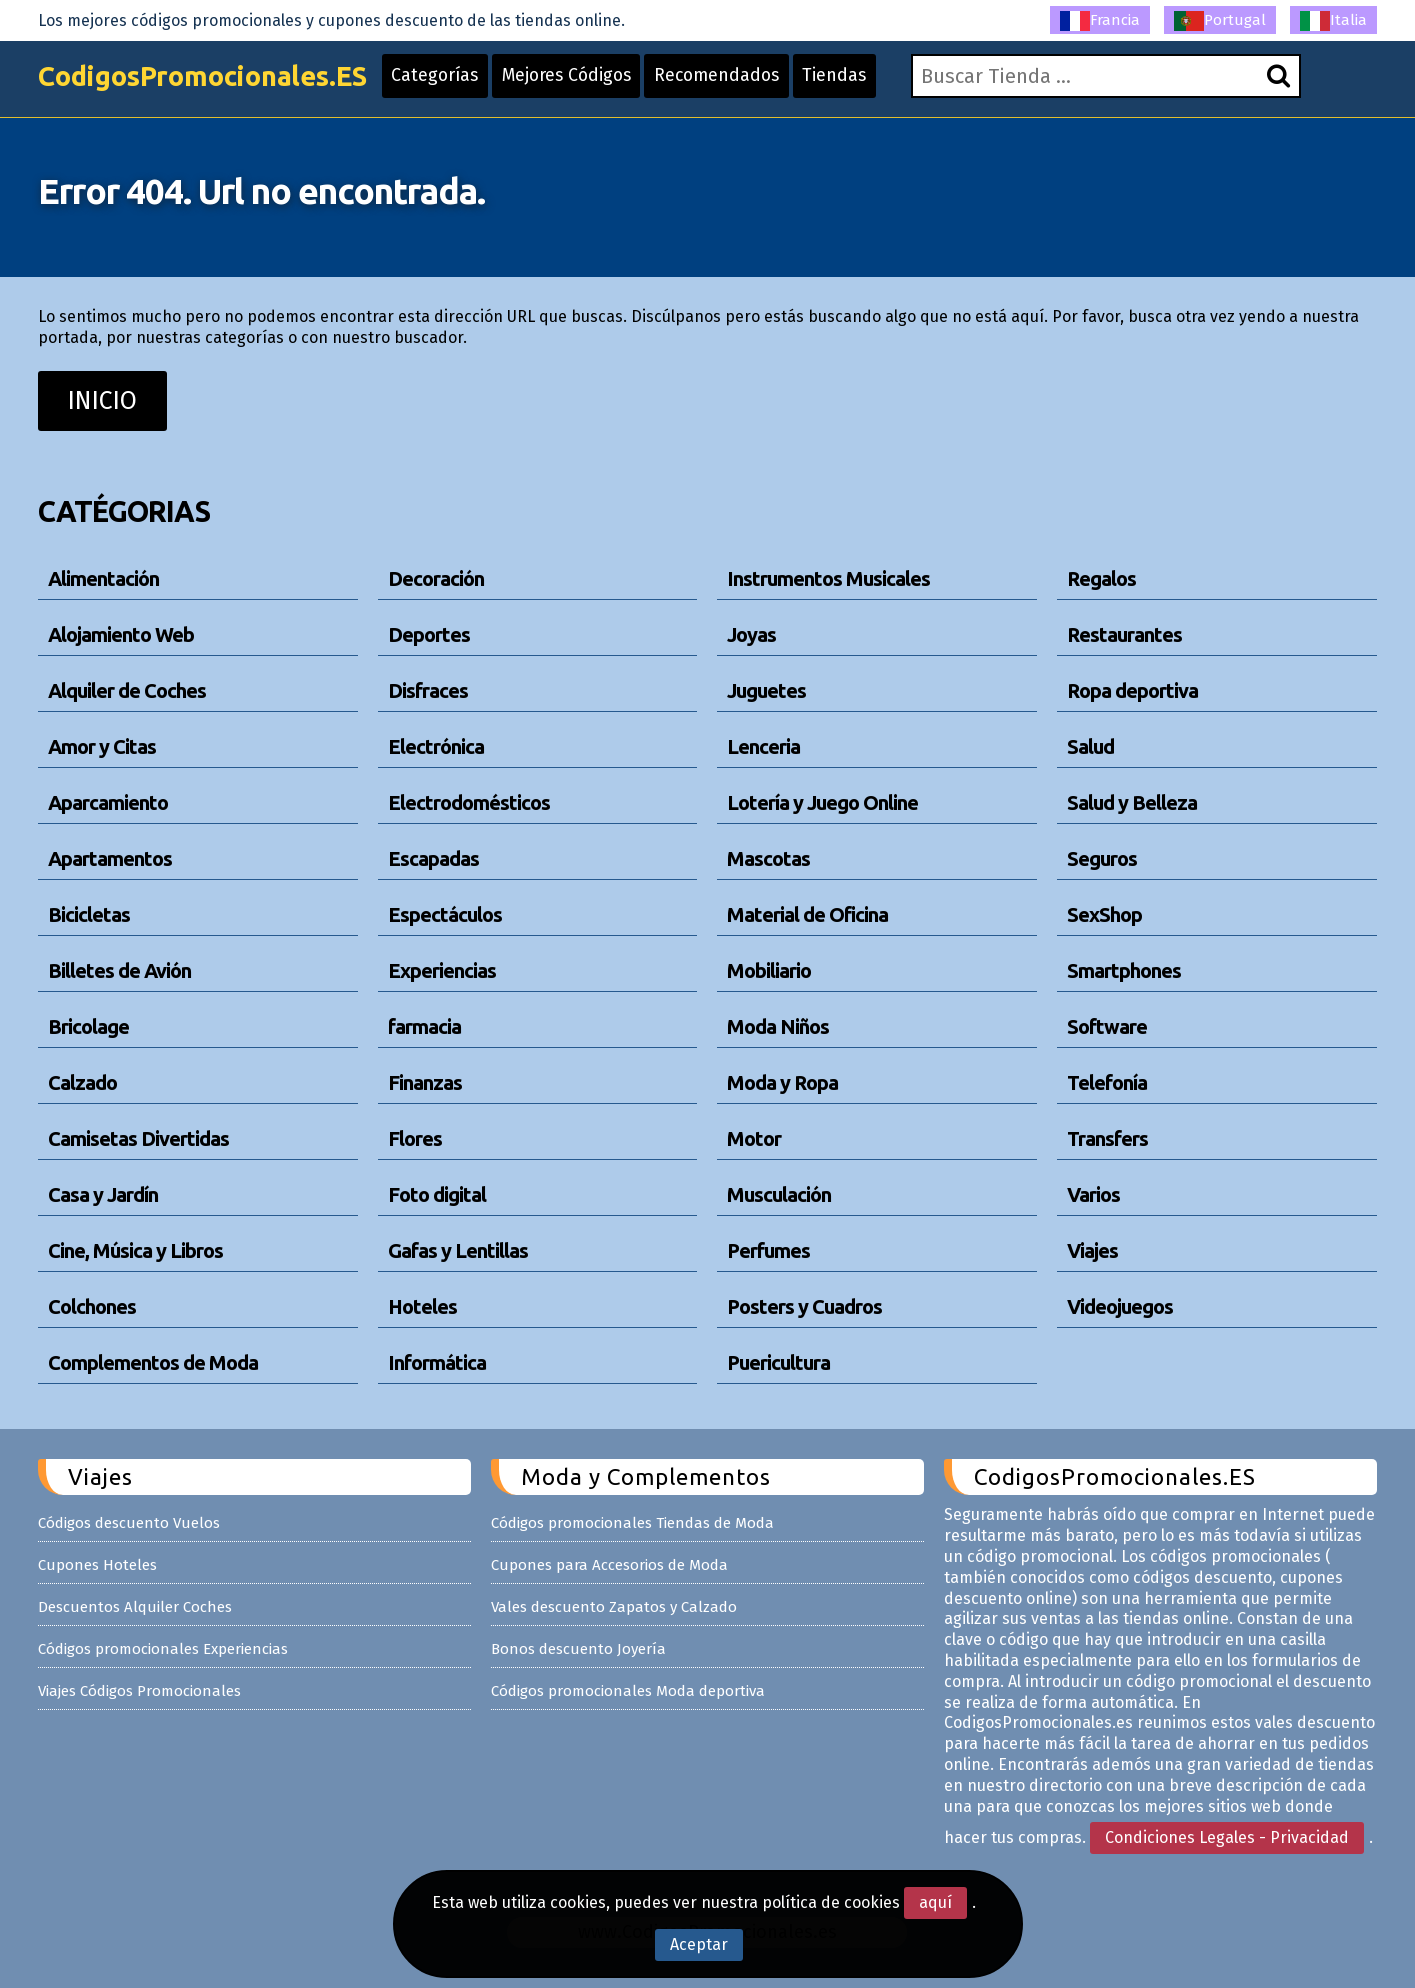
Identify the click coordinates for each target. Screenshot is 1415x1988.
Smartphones (1124, 970)
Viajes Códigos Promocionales (139, 1691)
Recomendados (746, 82)
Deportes (429, 634)
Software (1107, 1026)
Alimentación (103, 578)
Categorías (454, 82)
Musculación (779, 1194)
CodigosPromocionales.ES (211, 82)
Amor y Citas (102, 746)
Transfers (1107, 1138)
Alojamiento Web (121, 634)
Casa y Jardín (103, 1194)
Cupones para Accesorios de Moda (609, 1565)
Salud (1090, 746)
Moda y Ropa (782, 1082)
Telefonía (1107, 1082)
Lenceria (763, 746)
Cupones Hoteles (97, 1565)
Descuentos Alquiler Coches (135, 1607)
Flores (415, 1138)
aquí (935, 1902)
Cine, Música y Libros (135, 1250)
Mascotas (768, 858)
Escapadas (433, 858)
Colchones (92, 1306)
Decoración (436, 578)
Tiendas (867, 82)
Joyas (751, 634)
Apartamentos (110, 858)
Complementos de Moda (153, 1362)
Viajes (1092, 1250)
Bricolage (88, 1026)
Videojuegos (1120, 1306)
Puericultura (778, 1362)
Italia (1333, 21)
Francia (1100, 21)
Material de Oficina (807, 914)
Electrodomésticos (469, 802)
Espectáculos (445, 914)
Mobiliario (769, 970)
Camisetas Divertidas (138, 1138)
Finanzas (425, 1082)
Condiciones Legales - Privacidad (1227, 1837)
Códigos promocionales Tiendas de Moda (632, 1523)
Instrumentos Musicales (828, 578)
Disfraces (428, 690)
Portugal (1220, 21)
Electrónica (436, 746)
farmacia (424, 1026)
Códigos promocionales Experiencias (163, 1649)
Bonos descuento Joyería (578, 1649)
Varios (1093, 1194)
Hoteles (422, 1306)
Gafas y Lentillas (458, 1250)
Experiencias (442, 970)
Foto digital (437, 1194)
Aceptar (699, 1944)
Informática (437, 1362)
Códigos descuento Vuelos (129, 1523)
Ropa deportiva (1132, 690)
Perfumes (768, 1250)
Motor (754, 1138)
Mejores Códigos (590, 82)
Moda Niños (778, 1026)
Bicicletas (89, 914)
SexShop (1104, 914)
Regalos (1101, 578)
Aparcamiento (108, 802)
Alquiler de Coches (127, 690)
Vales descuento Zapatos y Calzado (614, 1607)
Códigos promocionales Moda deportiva (628, 1691)
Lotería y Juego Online (822, 802)
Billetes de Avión (119, 970)
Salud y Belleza (1132, 802)
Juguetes (766, 690)
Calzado (82, 1082)
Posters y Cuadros (804, 1306)
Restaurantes (1124, 634)
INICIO (102, 401)
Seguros (1102, 858)
